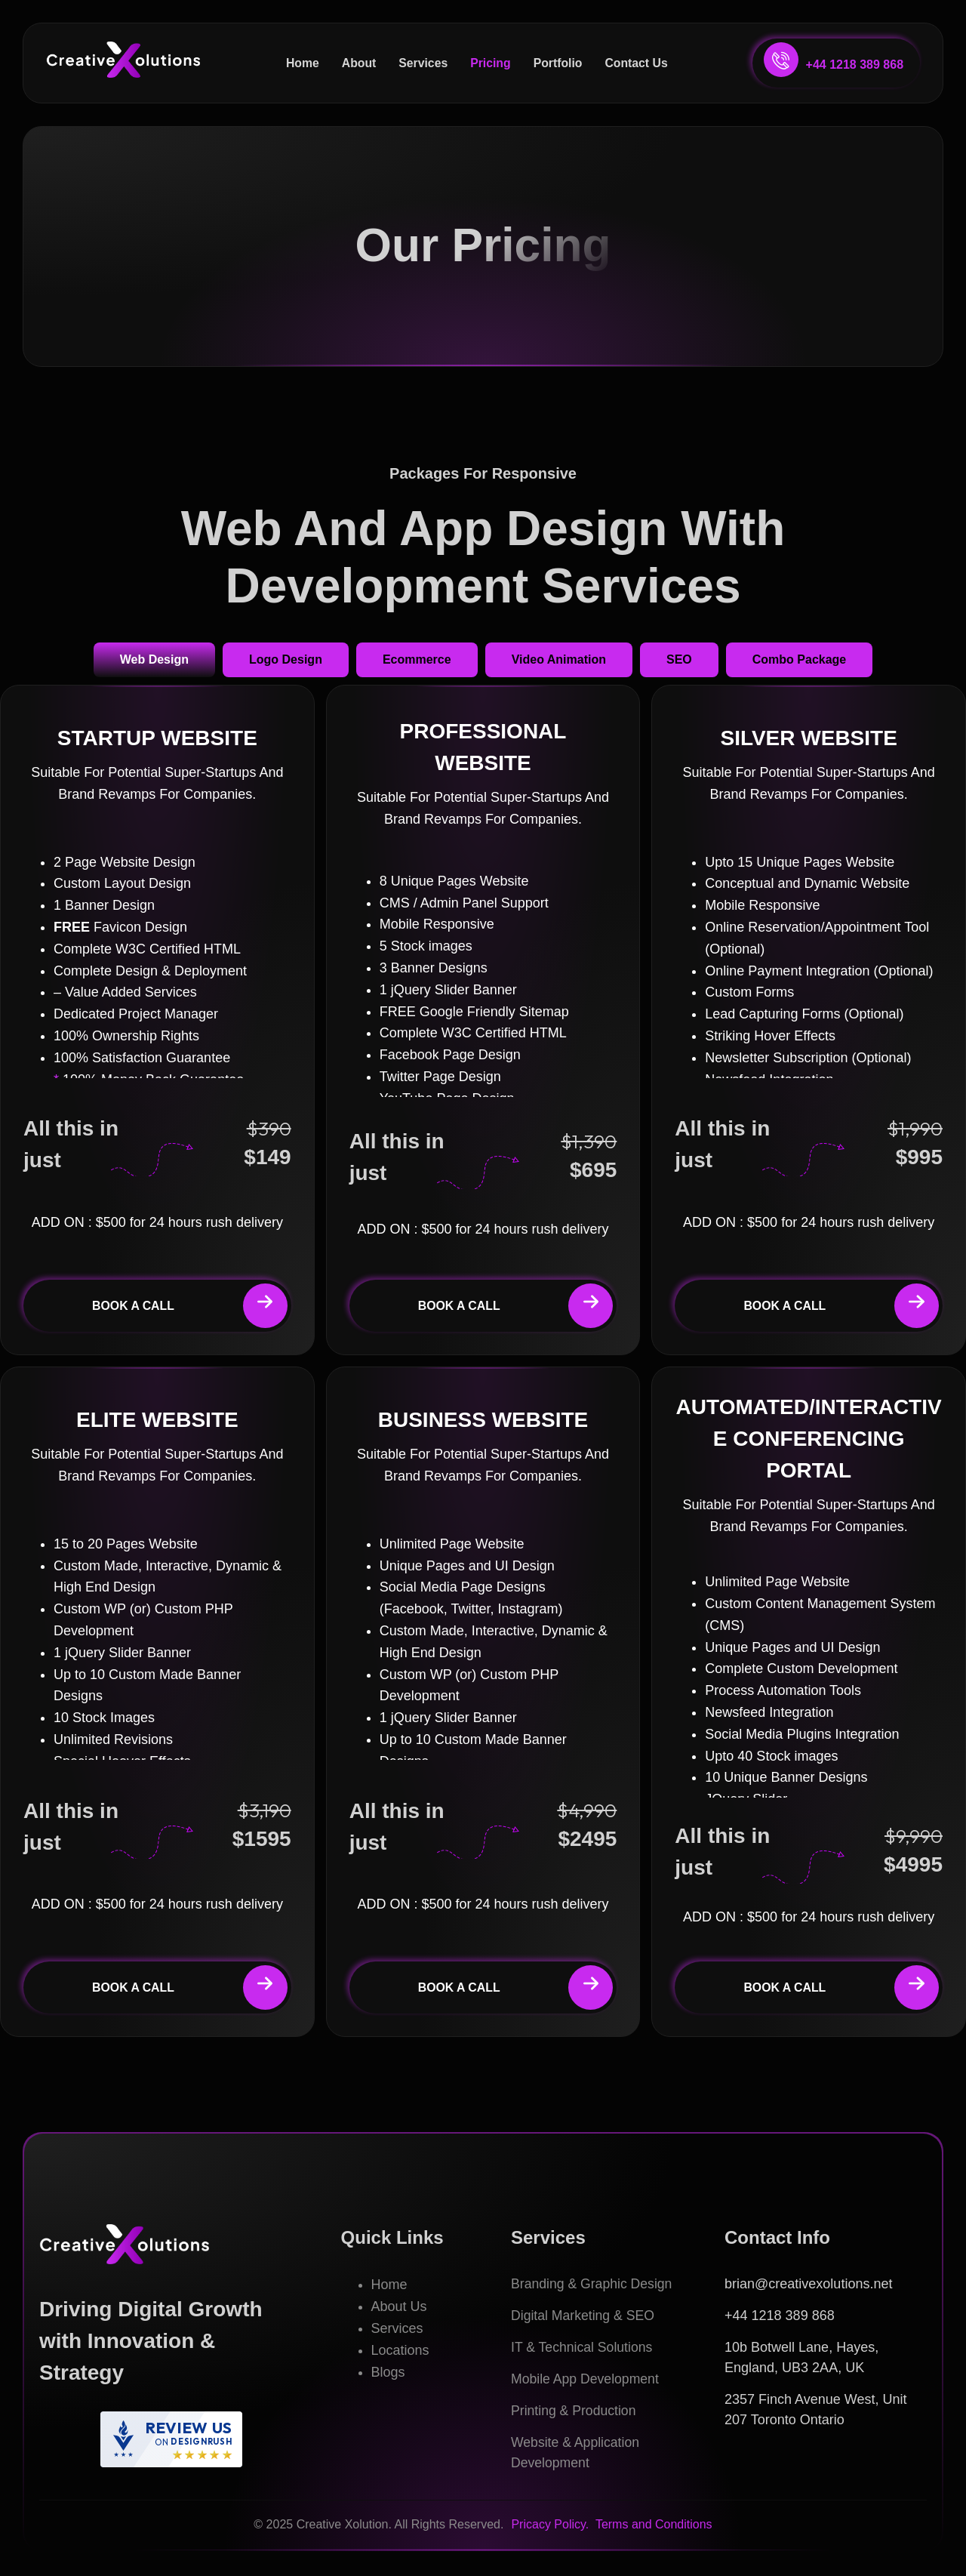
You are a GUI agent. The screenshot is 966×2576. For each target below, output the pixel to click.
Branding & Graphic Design (593, 2286)
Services (423, 62)
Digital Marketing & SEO (584, 2317)
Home (300, 62)
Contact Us (637, 62)
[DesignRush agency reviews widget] (171, 2442)
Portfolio (558, 62)
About (357, 62)
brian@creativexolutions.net (808, 2286)
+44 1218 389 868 (854, 64)
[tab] (154, 661)
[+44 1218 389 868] (781, 59)
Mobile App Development (586, 2381)
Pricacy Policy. (551, 2526)
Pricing (490, 62)
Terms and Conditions (653, 2526)
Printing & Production (574, 2412)
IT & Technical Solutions (583, 2349)
